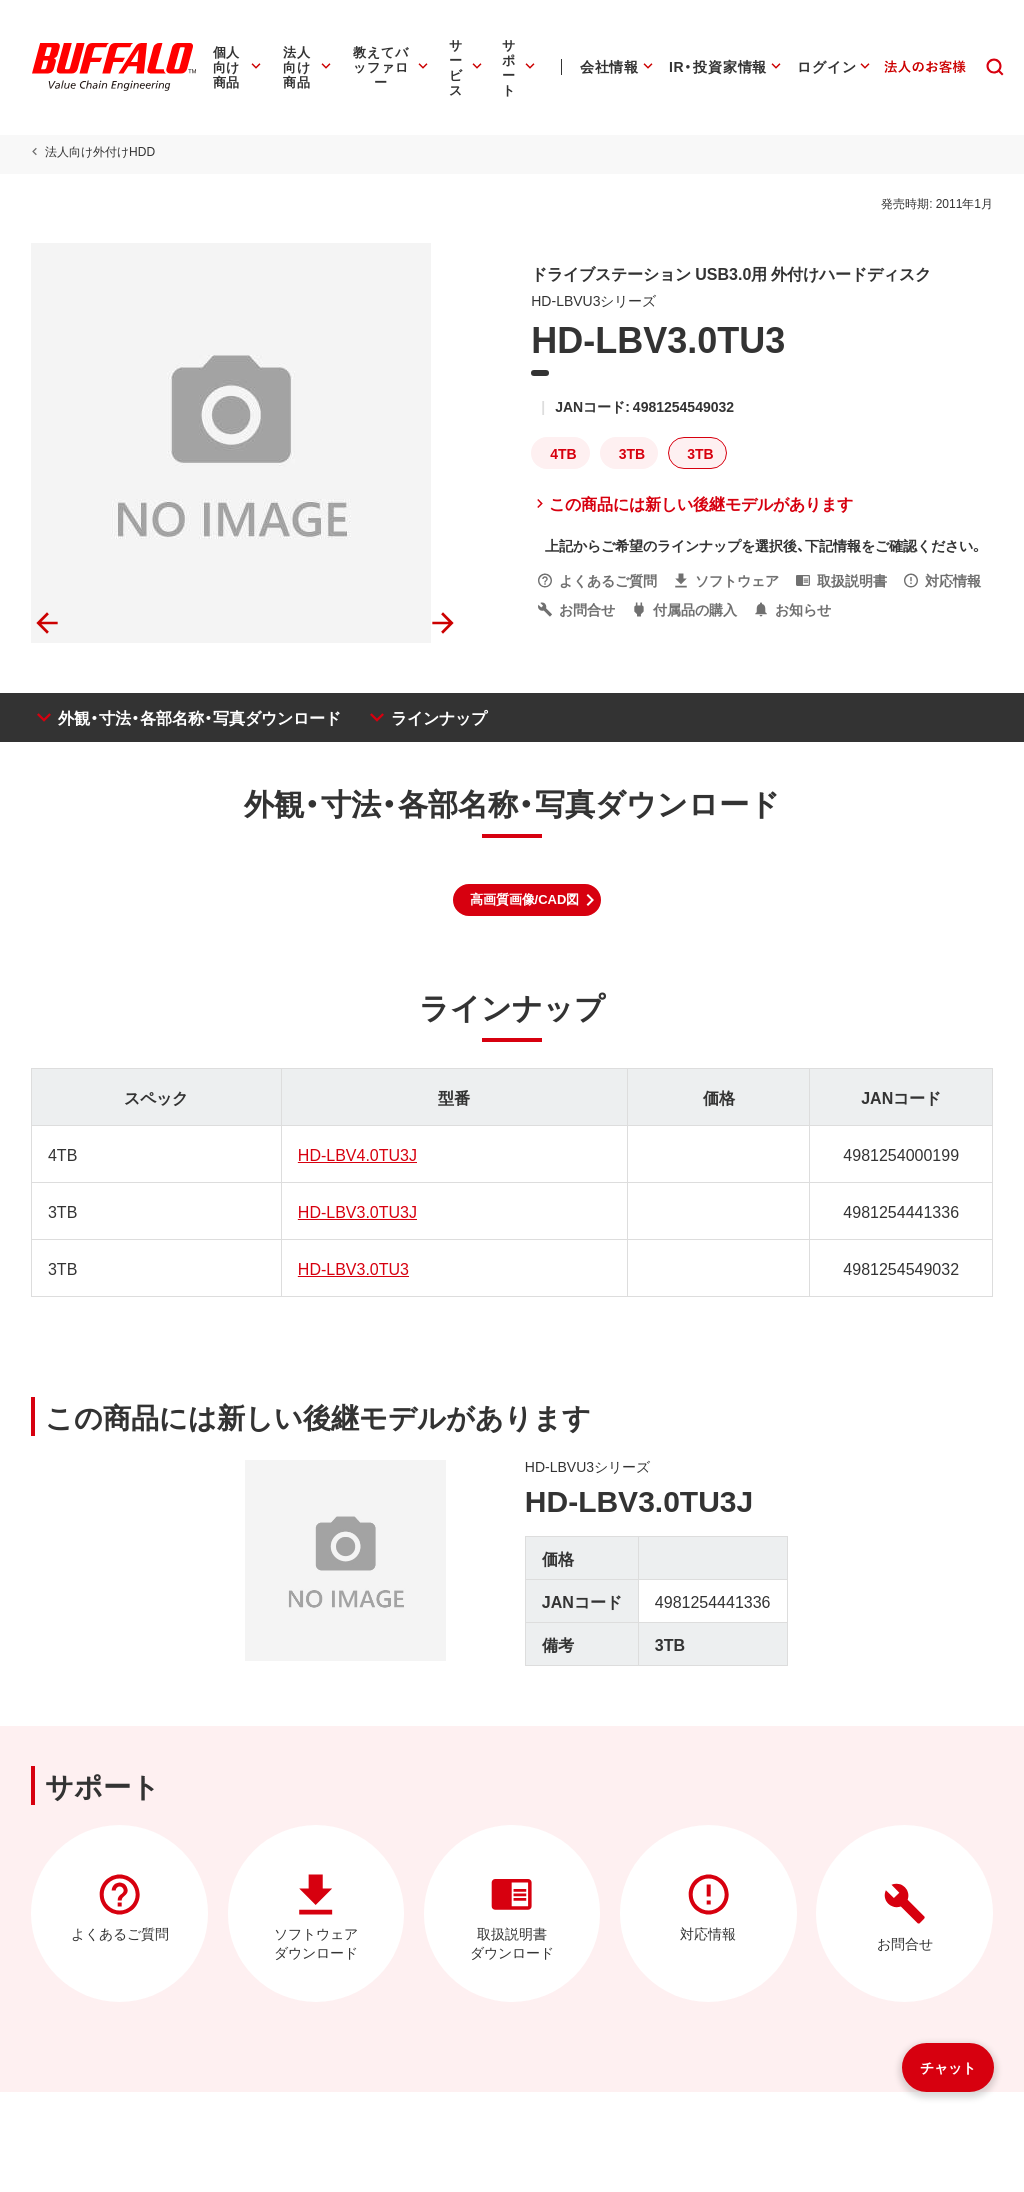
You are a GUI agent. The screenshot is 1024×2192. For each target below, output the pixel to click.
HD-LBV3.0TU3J (356, 1211)
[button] (527, 900)
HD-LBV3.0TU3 (352, 1268)
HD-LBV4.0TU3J (356, 1154)
